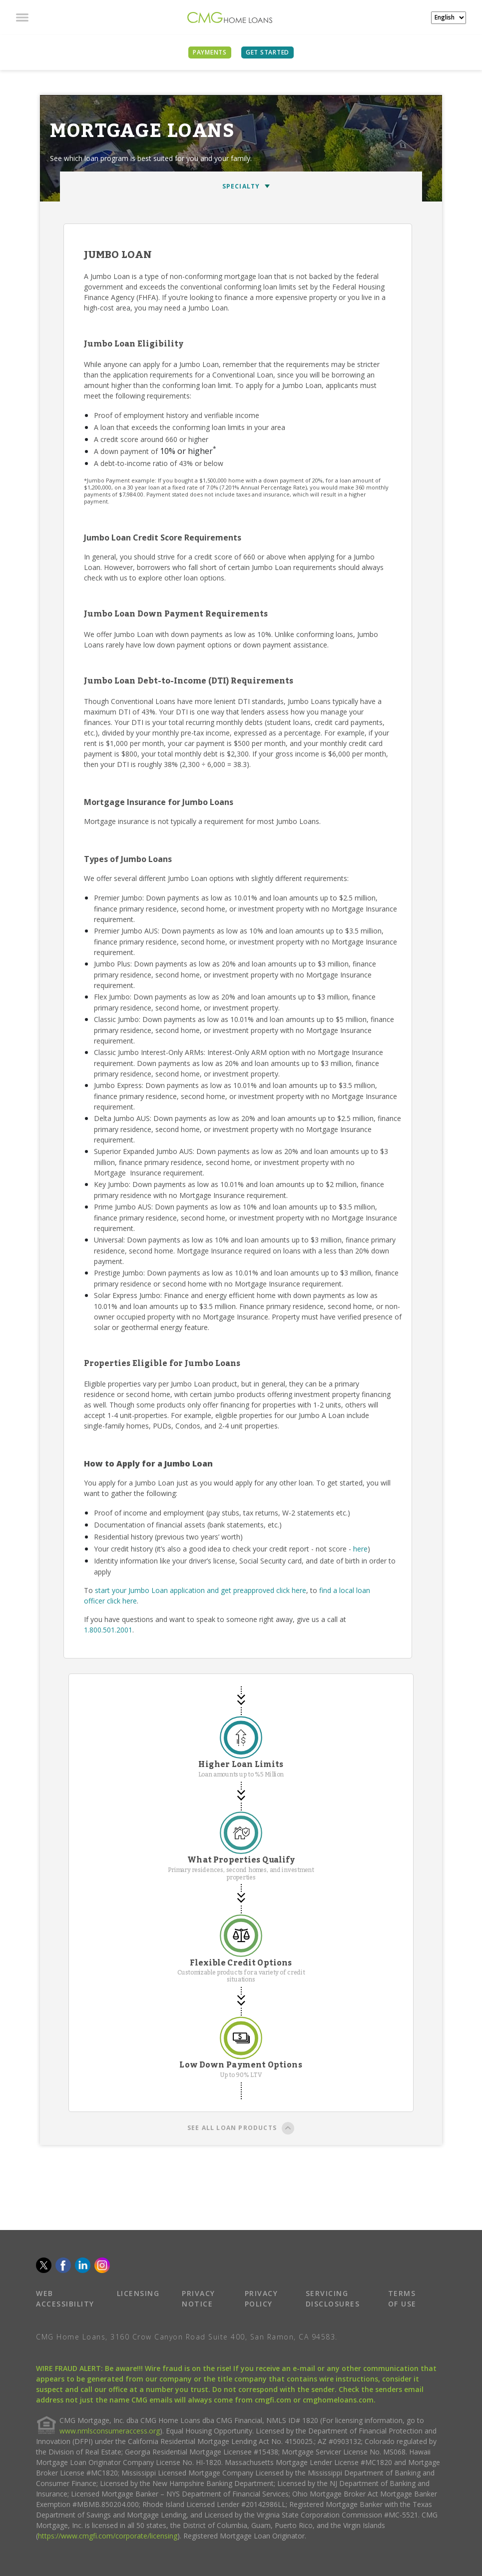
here (360, 1549)
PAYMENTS (210, 52)
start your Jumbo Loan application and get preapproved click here (200, 1590)
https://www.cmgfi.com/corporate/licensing (107, 2535)
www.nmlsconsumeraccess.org (109, 2431)
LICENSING (138, 2293)
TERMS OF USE (402, 2298)
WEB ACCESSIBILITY (65, 2298)
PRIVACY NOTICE (198, 2298)
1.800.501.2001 (108, 1629)
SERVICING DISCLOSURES (333, 2298)
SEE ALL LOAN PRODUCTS (241, 2129)
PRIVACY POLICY (261, 2298)
